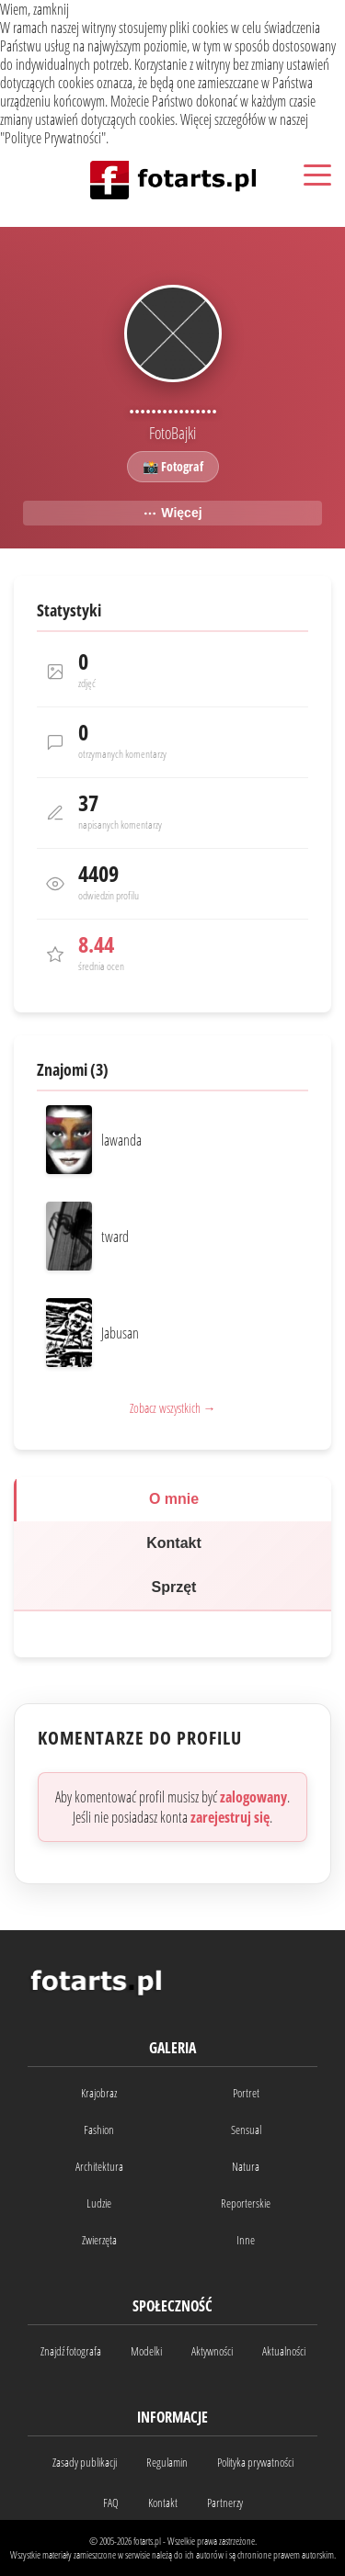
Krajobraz (99, 2093)
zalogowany (253, 1797)
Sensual (246, 2129)
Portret (246, 2093)
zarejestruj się (230, 1817)
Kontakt (173, 1543)
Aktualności (283, 2351)
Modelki (146, 2351)
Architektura (99, 2166)
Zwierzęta (99, 2239)
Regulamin (167, 2462)
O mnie (174, 1499)
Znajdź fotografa (70, 2351)
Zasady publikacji (84, 2462)
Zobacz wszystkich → (173, 1408)
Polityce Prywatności (53, 138)
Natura (245, 2166)
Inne (245, 2239)
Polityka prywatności (255, 2462)
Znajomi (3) (73, 1069)
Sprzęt (174, 1587)
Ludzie (98, 2203)
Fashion (99, 2129)
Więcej (172, 513)
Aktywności (212, 2351)
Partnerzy (225, 2502)
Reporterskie (245, 2203)
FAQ (111, 2502)
